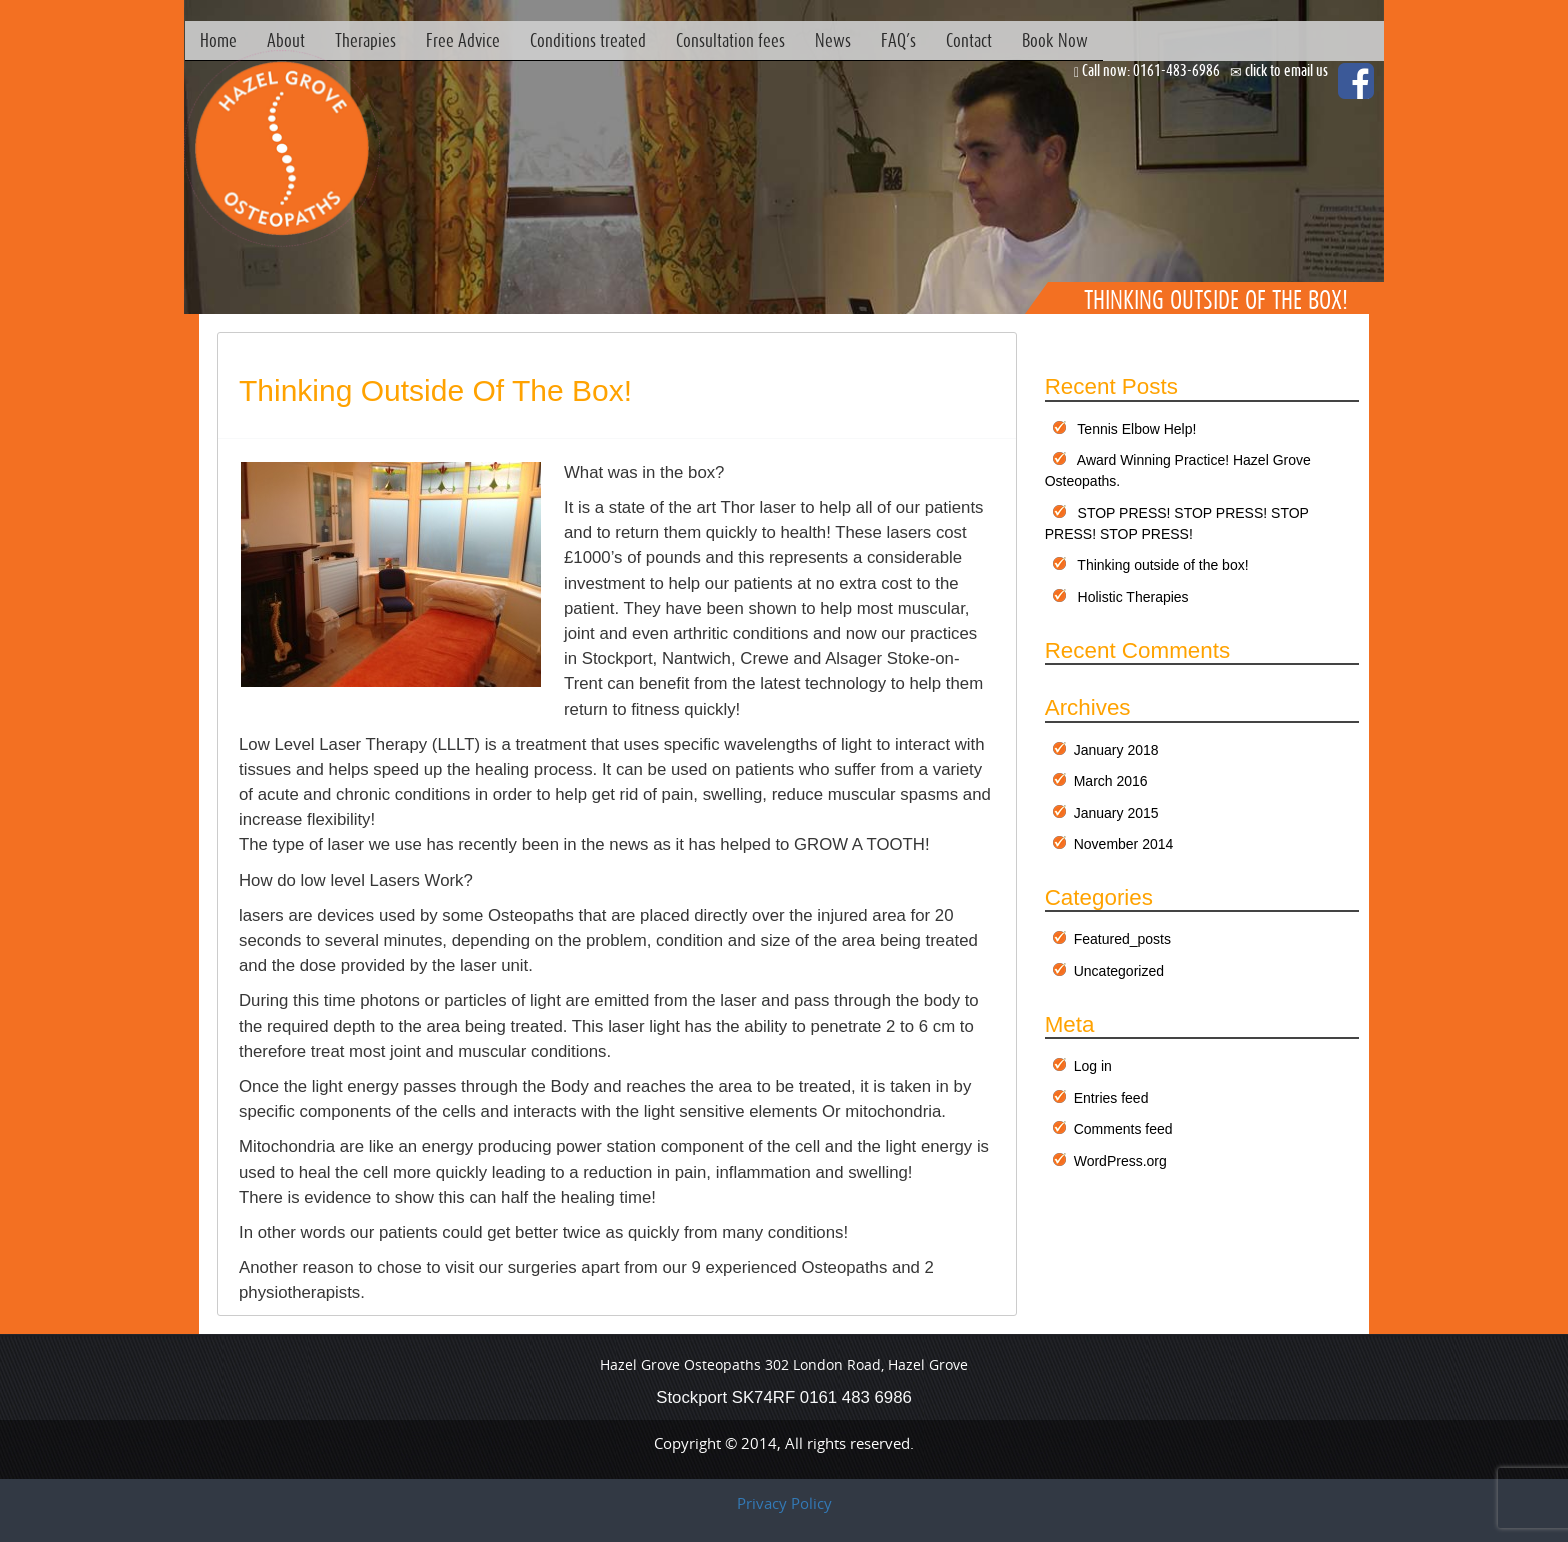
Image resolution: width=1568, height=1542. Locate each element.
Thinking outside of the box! (435, 390)
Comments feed (1123, 1129)
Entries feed (1111, 1098)
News (833, 40)
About (286, 40)
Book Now (1055, 40)
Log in (1093, 1066)
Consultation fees (730, 40)
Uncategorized (1119, 971)
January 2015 (1116, 813)
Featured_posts (1122, 939)
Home (218, 40)
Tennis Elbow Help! (1136, 429)
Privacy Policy (784, 1503)
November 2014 (1124, 844)
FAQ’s (898, 40)
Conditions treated (588, 40)
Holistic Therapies (1133, 597)
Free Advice (463, 40)
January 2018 (1116, 750)
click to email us (1286, 70)
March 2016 (1111, 781)
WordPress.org (1120, 1161)
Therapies (365, 40)
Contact (969, 40)
